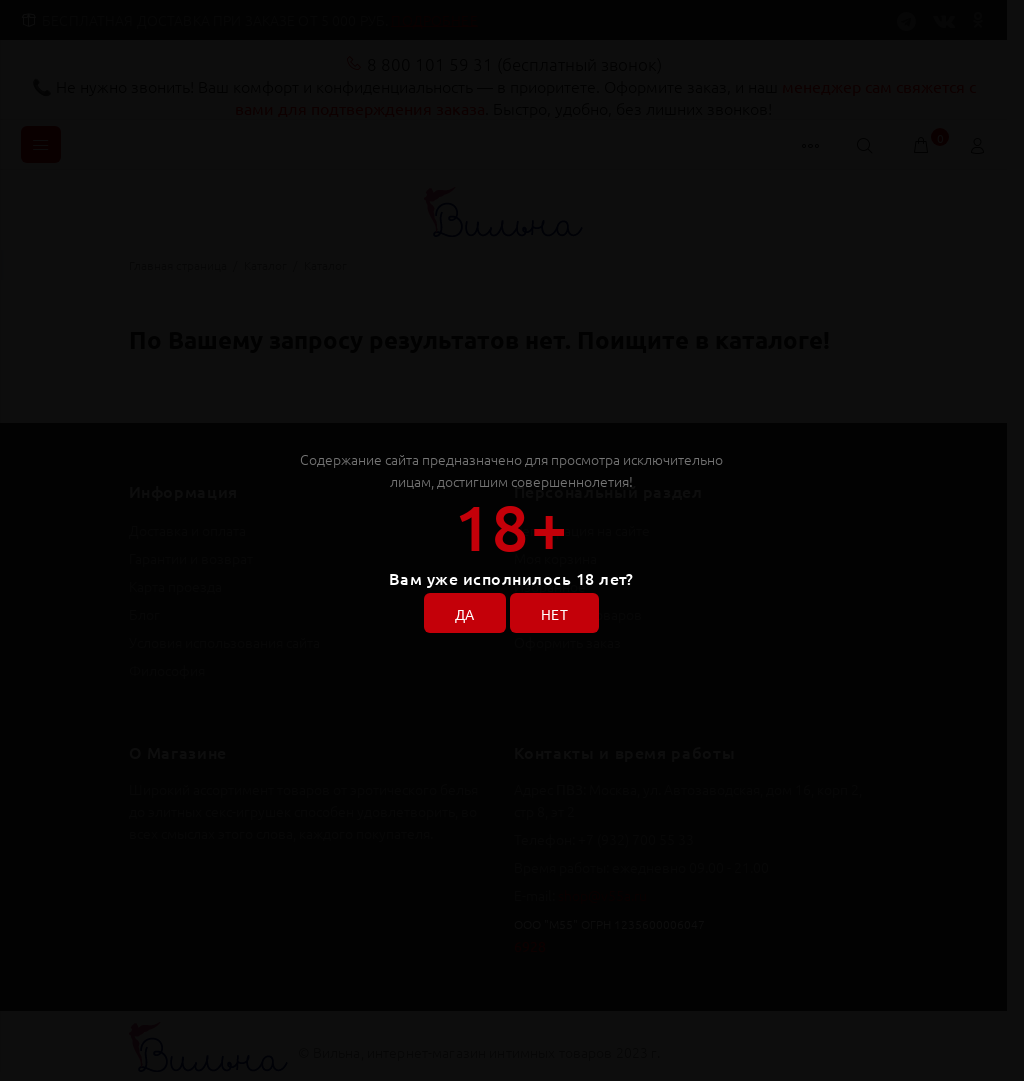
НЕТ (554, 614)
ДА (465, 614)
